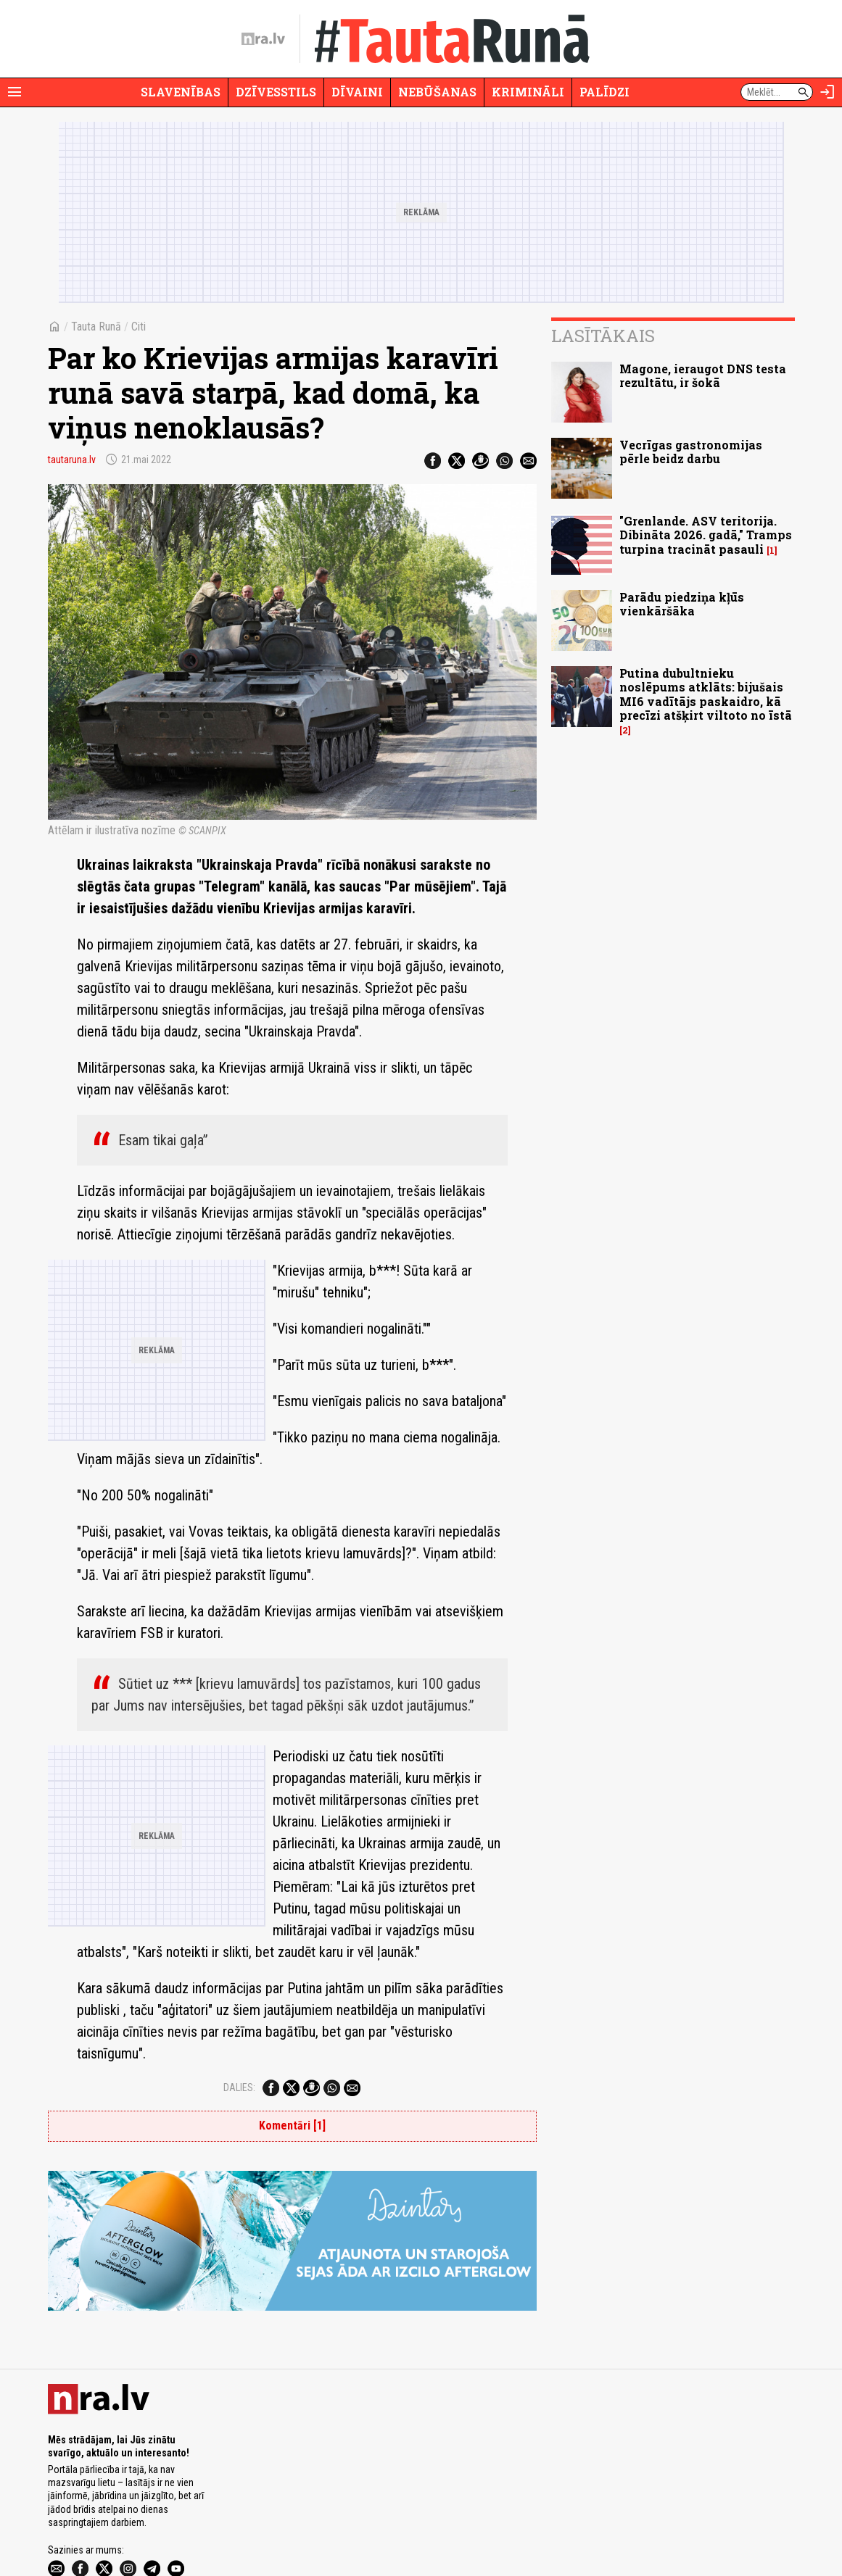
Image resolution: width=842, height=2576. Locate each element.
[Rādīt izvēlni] (14, 92)
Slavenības (180, 91)
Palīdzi (604, 91)
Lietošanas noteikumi (263, 2524)
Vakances (442, 2524)
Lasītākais (603, 335)
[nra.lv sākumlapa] (263, 39)
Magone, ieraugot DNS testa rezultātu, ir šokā (702, 375)
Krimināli (528, 91)
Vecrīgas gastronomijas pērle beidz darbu (690, 451)
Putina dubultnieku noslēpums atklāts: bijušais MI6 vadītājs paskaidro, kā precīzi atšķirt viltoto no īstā (705, 694)
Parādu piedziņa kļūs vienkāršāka (681, 603)
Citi (138, 326)
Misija (137, 2524)
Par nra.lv (64, 2524)
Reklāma (103, 2524)
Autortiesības (331, 2524)
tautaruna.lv (72, 459)
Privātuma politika (186, 2524)
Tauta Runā (96, 326)
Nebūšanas (437, 91)
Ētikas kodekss (389, 2524)
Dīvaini (357, 91)
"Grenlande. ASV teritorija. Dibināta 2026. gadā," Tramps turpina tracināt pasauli (705, 534)
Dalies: (239, 2000)
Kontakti (481, 2524)
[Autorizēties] (827, 92)
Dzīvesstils (276, 91)
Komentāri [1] (292, 2038)
